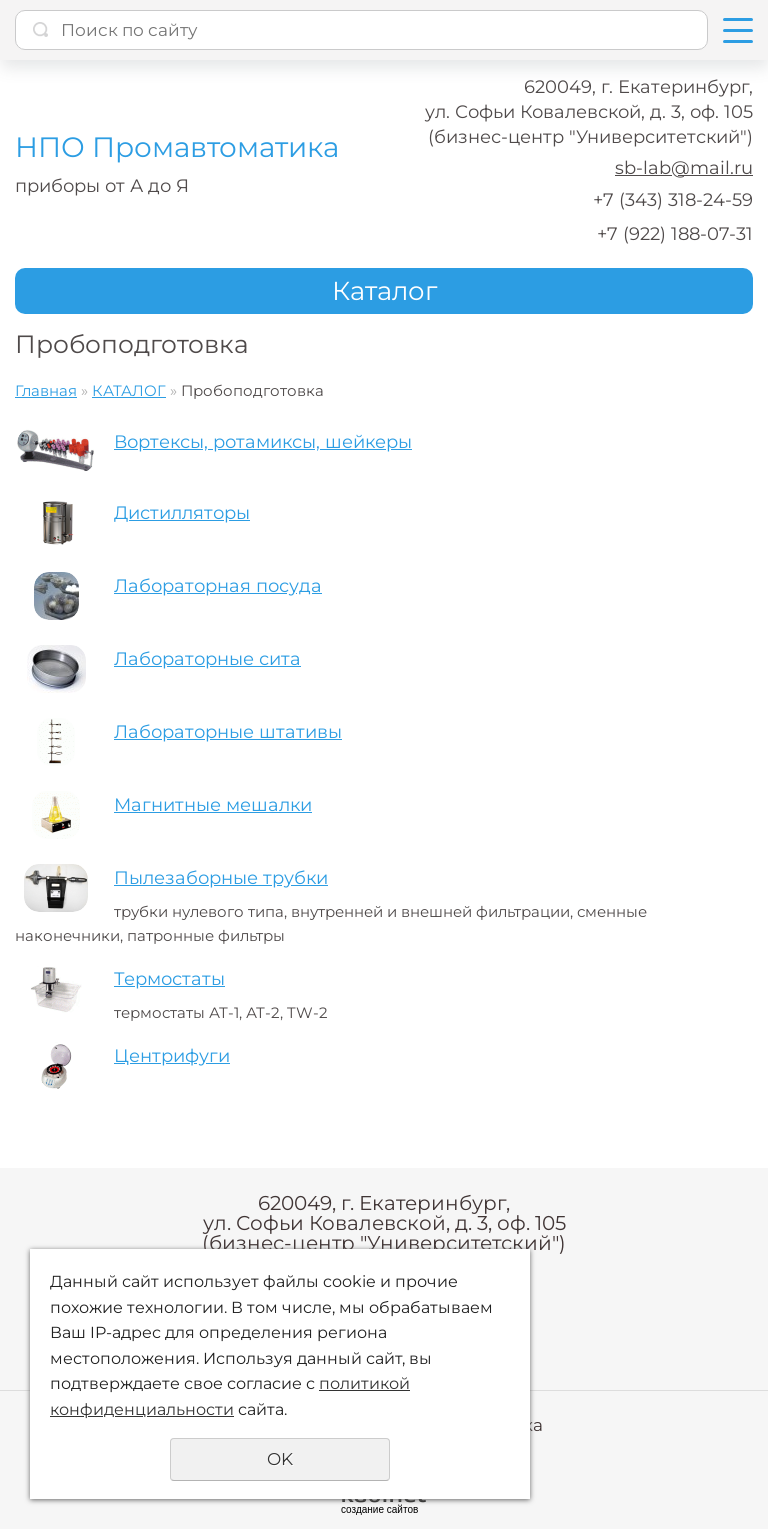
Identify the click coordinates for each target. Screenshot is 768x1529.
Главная (46, 390)
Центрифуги (172, 1056)
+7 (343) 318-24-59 (673, 200)
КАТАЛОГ (129, 390)
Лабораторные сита (207, 659)
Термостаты (169, 979)
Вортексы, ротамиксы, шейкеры (263, 442)
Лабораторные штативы (228, 732)
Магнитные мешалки (213, 805)
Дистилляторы (182, 513)
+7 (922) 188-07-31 (675, 234)
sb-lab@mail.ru (684, 168)
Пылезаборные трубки (221, 878)
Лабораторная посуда (218, 586)
